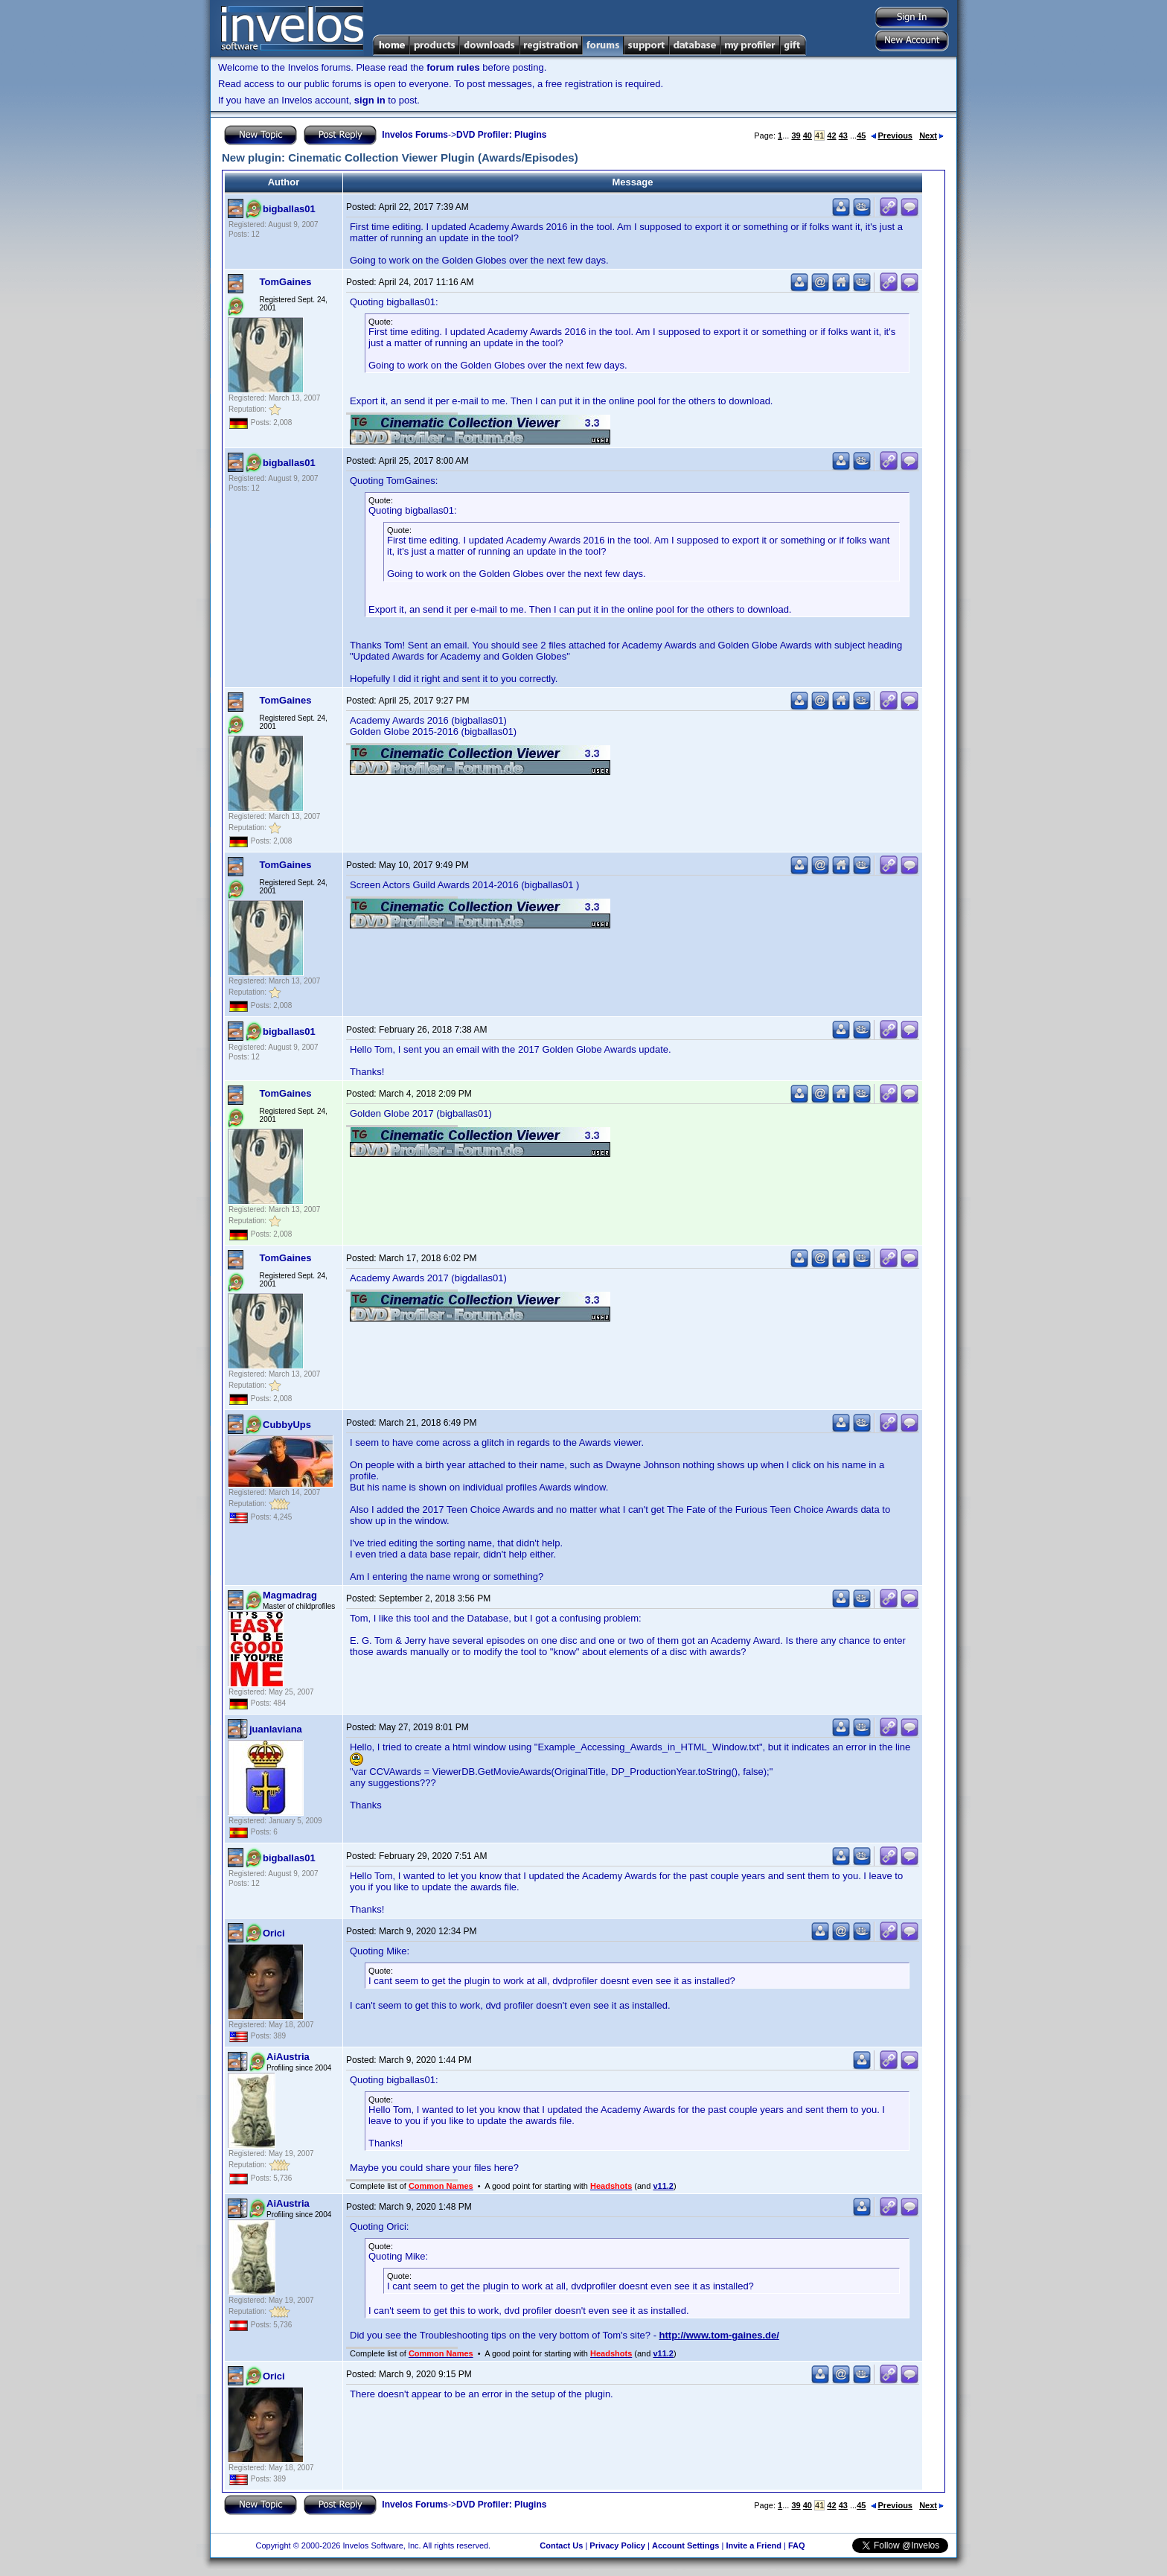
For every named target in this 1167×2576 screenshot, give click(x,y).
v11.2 (663, 2185)
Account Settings (685, 2545)
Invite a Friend (753, 2545)
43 (843, 135)
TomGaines (286, 281)
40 (807, 135)
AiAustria (288, 2056)
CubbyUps (287, 1424)
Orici (274, 1933)
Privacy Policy (617, 2545)
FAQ (796, 2545)
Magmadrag (290, 1595)
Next (931, 135)
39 (795, 135)
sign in (370, 100)
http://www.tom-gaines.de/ (719, 2335)
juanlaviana (275, 1729)
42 (831, 135)
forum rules (453, 67)
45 (861, 135)
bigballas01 (289, 208)
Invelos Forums (415, 135)
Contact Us (561, 2545)
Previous (891, 135)
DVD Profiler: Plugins (501, 135)
